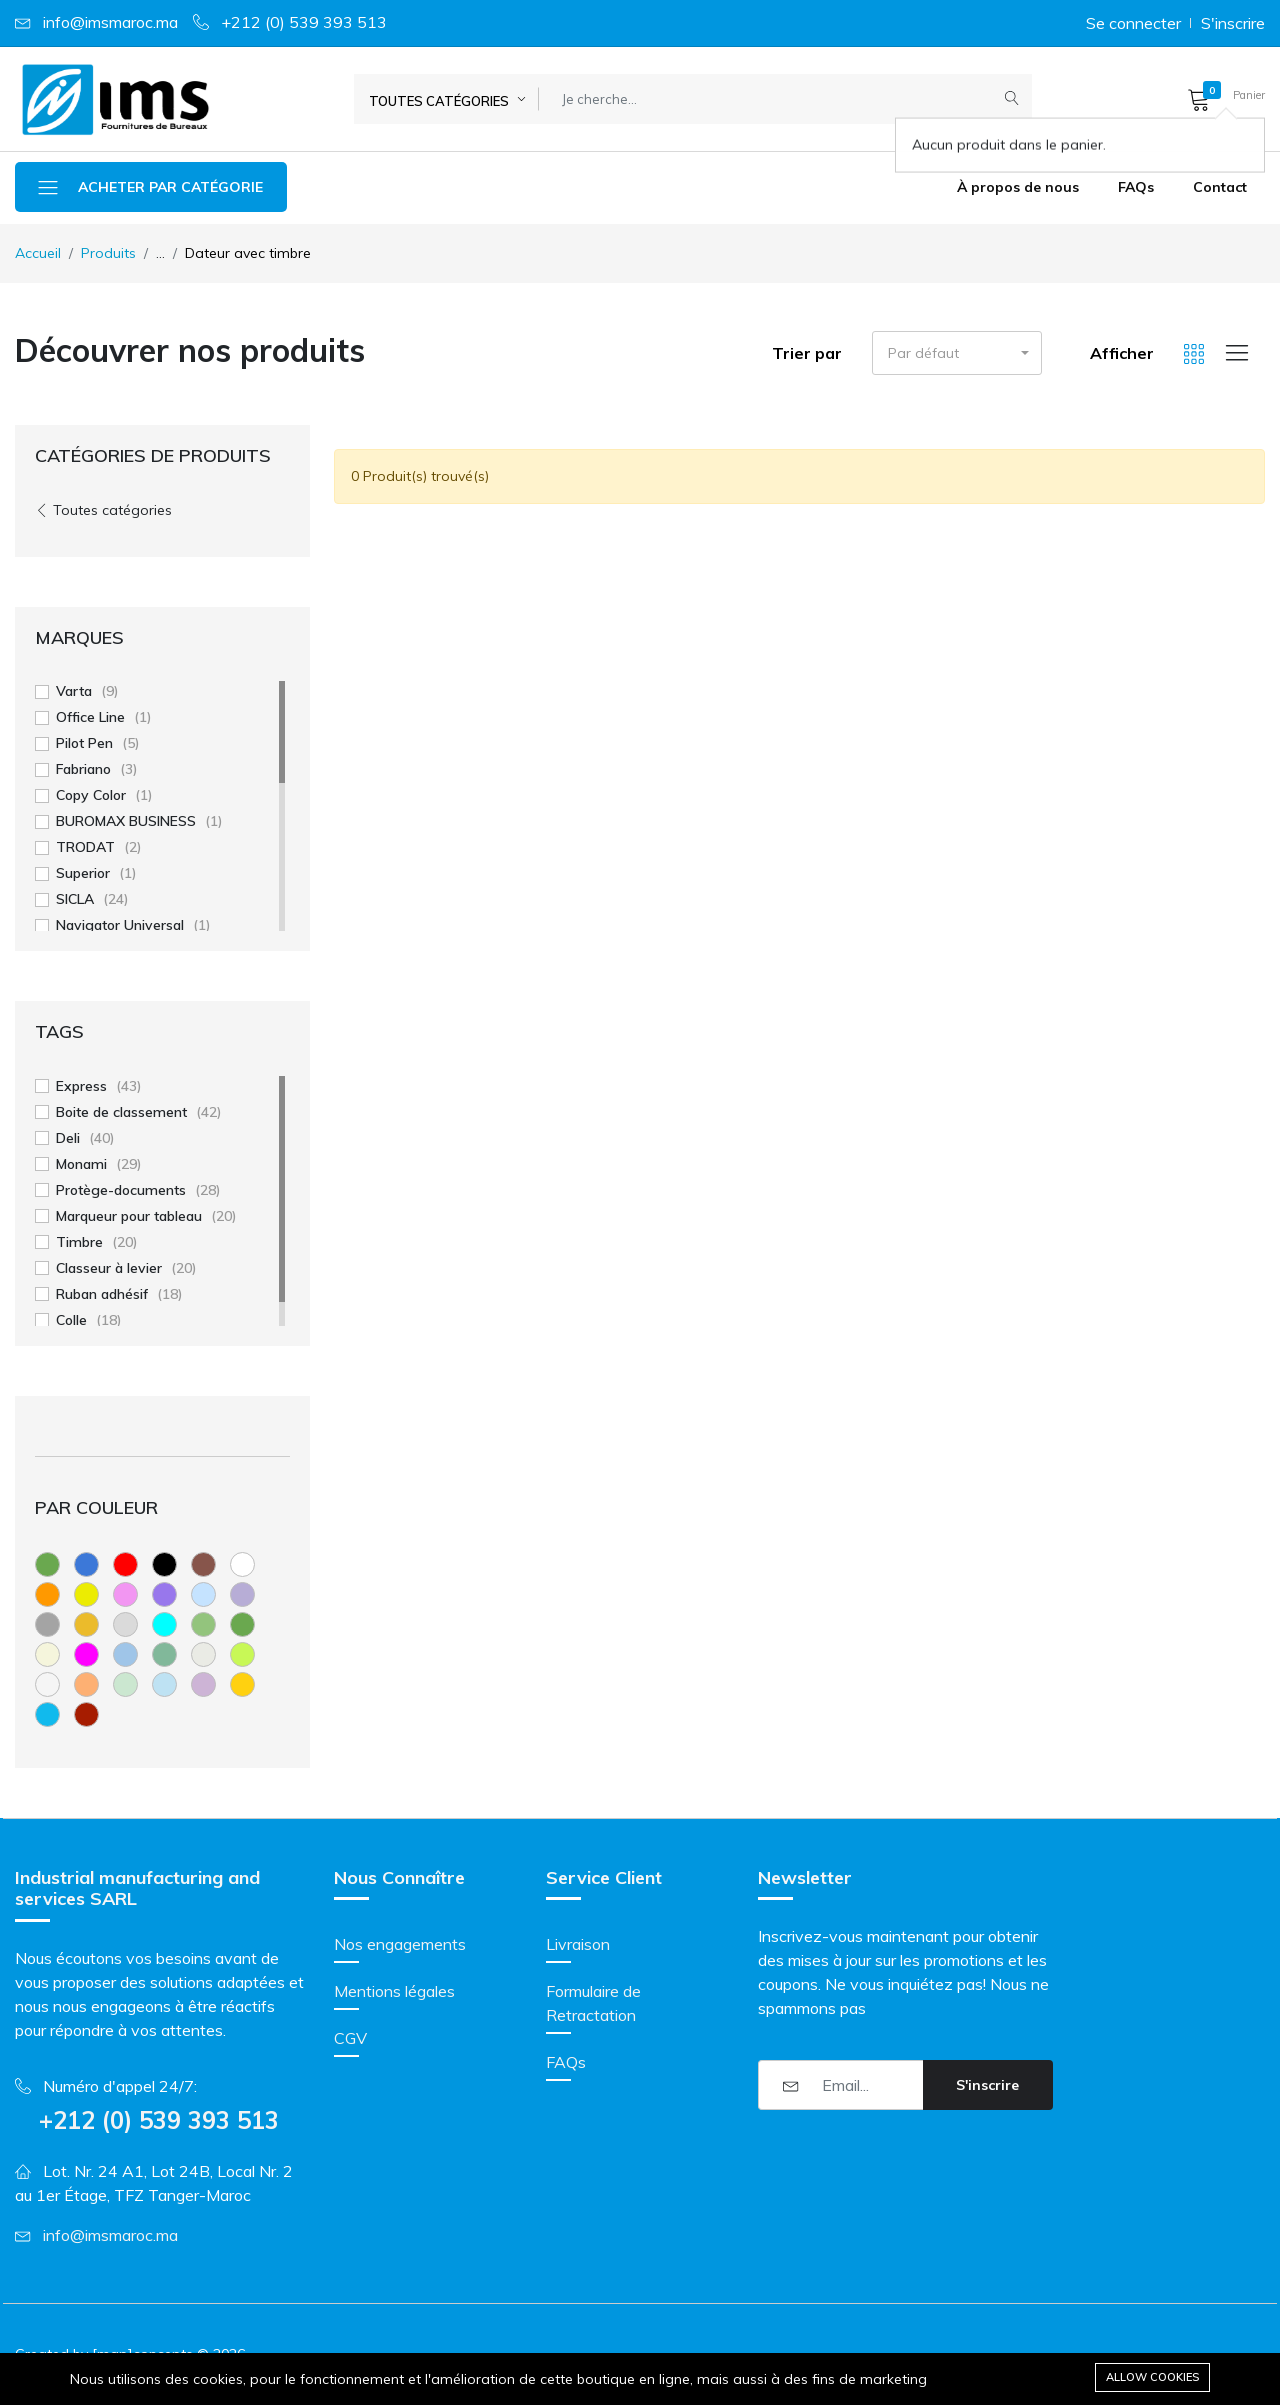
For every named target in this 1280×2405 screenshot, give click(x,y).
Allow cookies (1152, 2377)
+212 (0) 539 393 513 (304, 22)
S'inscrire (1233, 23)
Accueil (38, 253)
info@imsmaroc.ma (110, 22)
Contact (1220, 187)
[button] (1219, 99)
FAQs (1136, 187)
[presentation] (910, 2164)
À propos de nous (1018, 187)
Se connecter (1133, 23)
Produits (108, 253)
